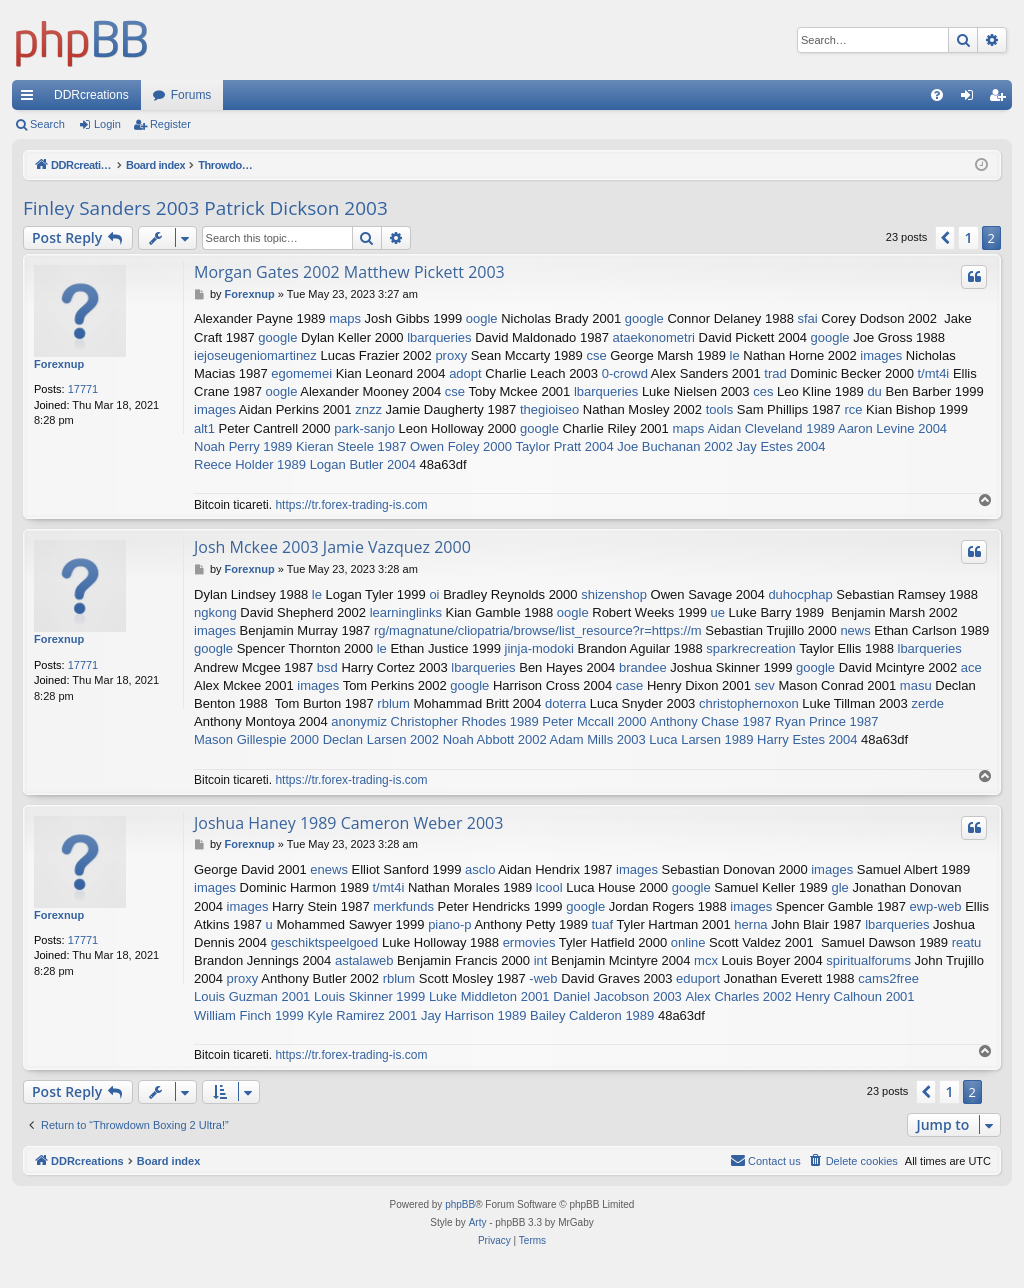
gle (839, 887)
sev (765, 685)
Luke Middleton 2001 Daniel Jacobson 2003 (555, 996)
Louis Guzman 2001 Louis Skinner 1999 (309, 996)
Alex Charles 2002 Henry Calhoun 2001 (799, 996)
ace (971, 667)
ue (718, 612)
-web (543, 978)
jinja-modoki (539, 648)
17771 (83, 389)
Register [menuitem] (1001, 99)
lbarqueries (439, 337)
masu (916, 685)
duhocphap (800, 594)
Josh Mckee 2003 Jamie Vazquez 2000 (332, 547)
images (881, 355)
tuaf (603, 924)
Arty (478, 1222)
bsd (327, 667)
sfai (808, 318)
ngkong (215, 612)
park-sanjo (364, 428)
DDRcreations (91, 95)
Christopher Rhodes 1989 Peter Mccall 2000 (519, 721)
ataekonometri (653, 337)
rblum (393, 703)
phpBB (460, 1204)
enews (329, 869)
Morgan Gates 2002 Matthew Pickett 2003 (349, 272)
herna (750, 924)
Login (107, 124)
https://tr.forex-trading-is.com (351, 505)
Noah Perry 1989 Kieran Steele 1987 (300, 446)
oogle (482, 318)
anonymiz (359, 721)
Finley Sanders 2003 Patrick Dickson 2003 (205, 208)
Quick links (31, 99)
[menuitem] (937, 95)
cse (596, 355)
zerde (927, 703)
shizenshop (614, 594)
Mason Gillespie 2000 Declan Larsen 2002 (316, 739)
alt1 (204, 428)
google (644, 318)
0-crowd (625, 373)
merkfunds (403, 906)
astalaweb (364, 960)
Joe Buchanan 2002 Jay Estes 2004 (721, 446)
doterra (565, 703)
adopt (465, 373)
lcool (549, 887)
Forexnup (59, 364)
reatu (967, 942)
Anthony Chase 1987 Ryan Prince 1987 (764, 721)
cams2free (888, 978)
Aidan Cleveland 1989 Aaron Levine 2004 (827, 428)
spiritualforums (868, 960)
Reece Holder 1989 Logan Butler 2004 (305, 464)
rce (853, 409)
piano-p (449, 924)
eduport (698, 978)
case (629, 685)
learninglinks (406, 612)
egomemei (301, 373)
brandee (643, 667)
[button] (945, 238)
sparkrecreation (751, 648)
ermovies (529, 942)
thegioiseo (549, 409)
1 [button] (968, 237)
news (855, 630)
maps (345, 318)
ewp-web (936, 906)
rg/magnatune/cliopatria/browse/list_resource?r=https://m (538, 630)
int (541, 960)
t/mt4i (933, 373)
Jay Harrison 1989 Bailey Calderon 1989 (537, 1015)
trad (775, 373)
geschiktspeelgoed (325, 942)
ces (763, 391)
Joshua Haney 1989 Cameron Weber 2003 (348, 823)
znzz (368, 409)
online (688, 942)
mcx (706, 960)
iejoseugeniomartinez (255, 355)
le (735, 355)
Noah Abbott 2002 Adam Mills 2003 (544, 739)
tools (719, 409)
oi (434, 594)
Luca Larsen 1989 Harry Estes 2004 (753, 739)
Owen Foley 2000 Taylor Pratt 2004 (512, 446)
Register (170, 124)
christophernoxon (749, 703)
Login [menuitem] (971, 99)
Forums (191, 95)
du (874, 391)
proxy (451, 355)
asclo (480, 869)
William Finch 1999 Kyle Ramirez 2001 (305, 1015)
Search (47, 124)
